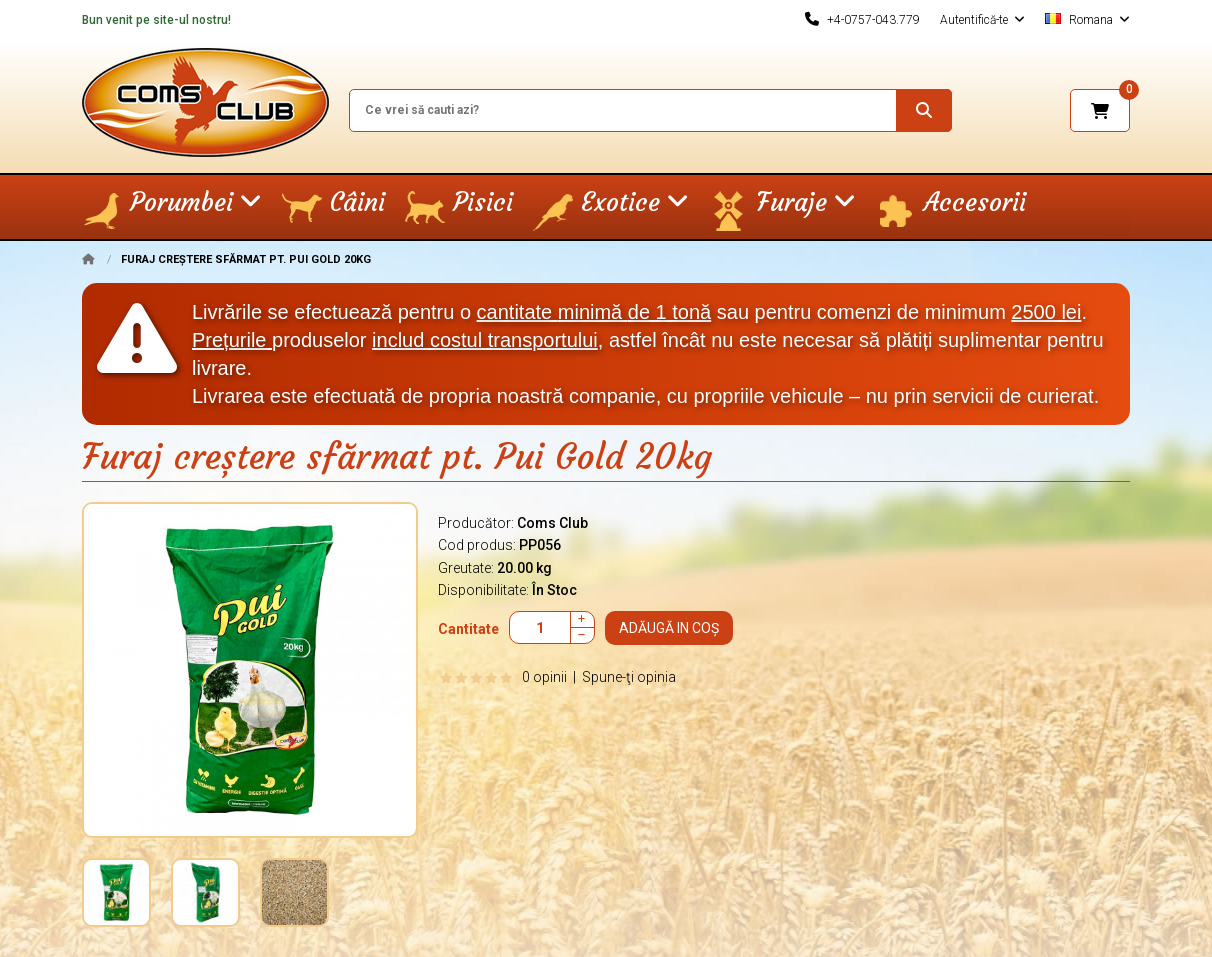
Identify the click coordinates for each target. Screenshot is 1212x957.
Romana (1087, 20)
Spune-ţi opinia (629, 677)
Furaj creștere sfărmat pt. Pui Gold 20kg (246, 259)
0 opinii (544, 677)
